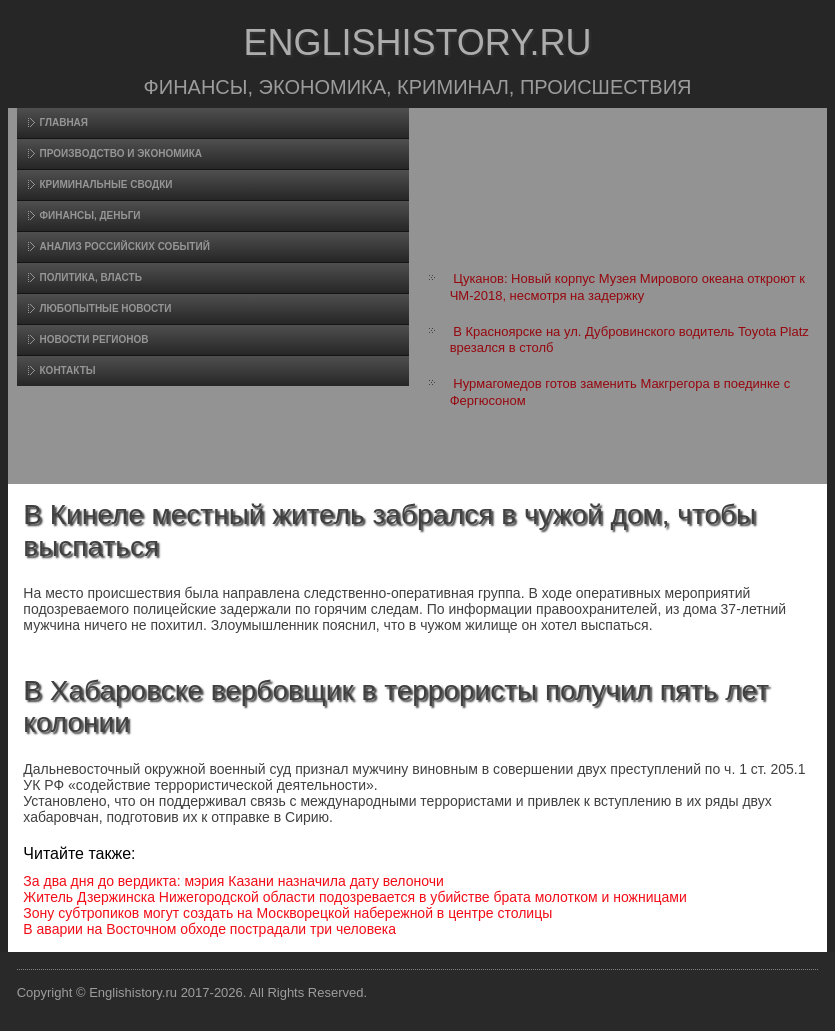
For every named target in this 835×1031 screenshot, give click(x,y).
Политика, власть (91, 277)
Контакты (68, 370)
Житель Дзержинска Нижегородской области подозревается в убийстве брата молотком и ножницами (354, 897)
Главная (64, 122)
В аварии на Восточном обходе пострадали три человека (209, 929)
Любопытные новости (106, 308)
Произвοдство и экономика (121, 153)
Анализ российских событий (125, 246)
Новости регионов (94, 339)
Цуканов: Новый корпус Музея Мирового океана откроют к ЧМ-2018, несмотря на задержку (627, 286)
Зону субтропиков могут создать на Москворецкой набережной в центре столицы (287, 913)
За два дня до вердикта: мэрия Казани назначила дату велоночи (233, 881)
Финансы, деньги (90, 215)
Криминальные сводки (106, 184)
